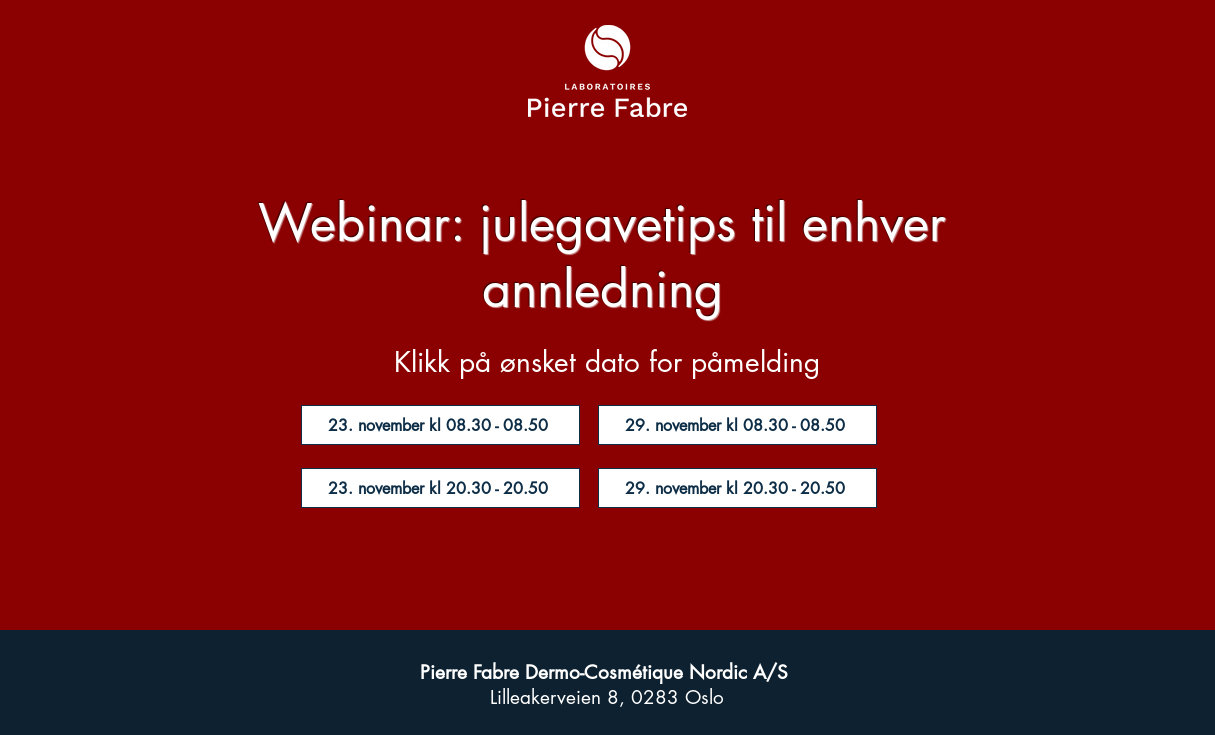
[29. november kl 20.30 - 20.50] (737, 488)
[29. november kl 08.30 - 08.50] (737, 425)
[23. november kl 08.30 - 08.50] (440, 425)
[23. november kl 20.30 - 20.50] (440, 488)
